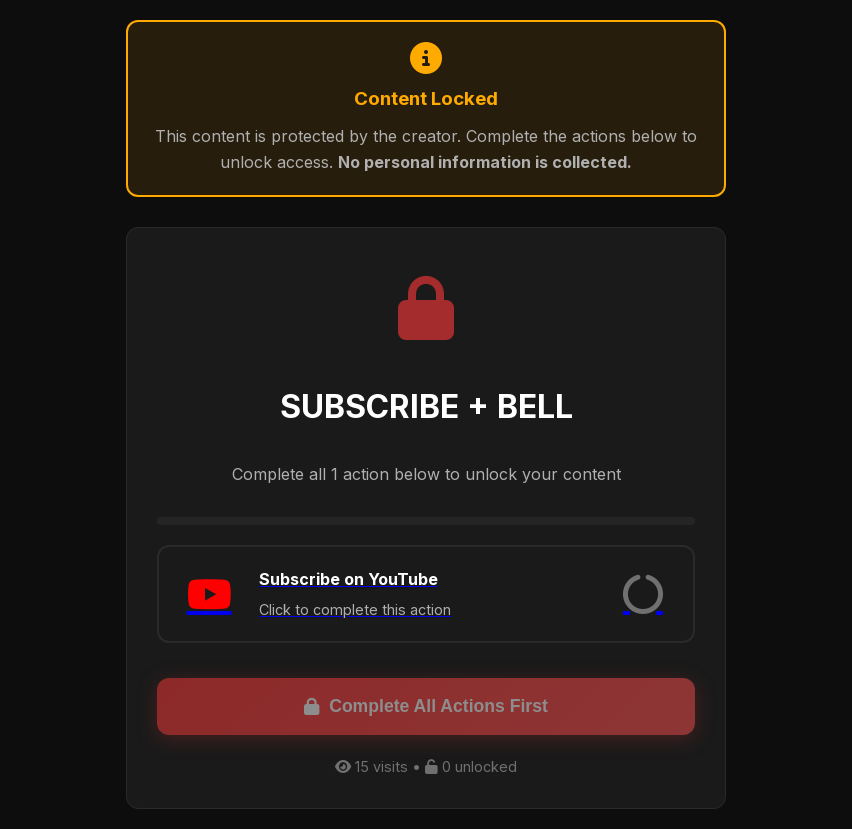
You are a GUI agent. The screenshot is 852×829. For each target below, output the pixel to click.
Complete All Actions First (426, 706)
